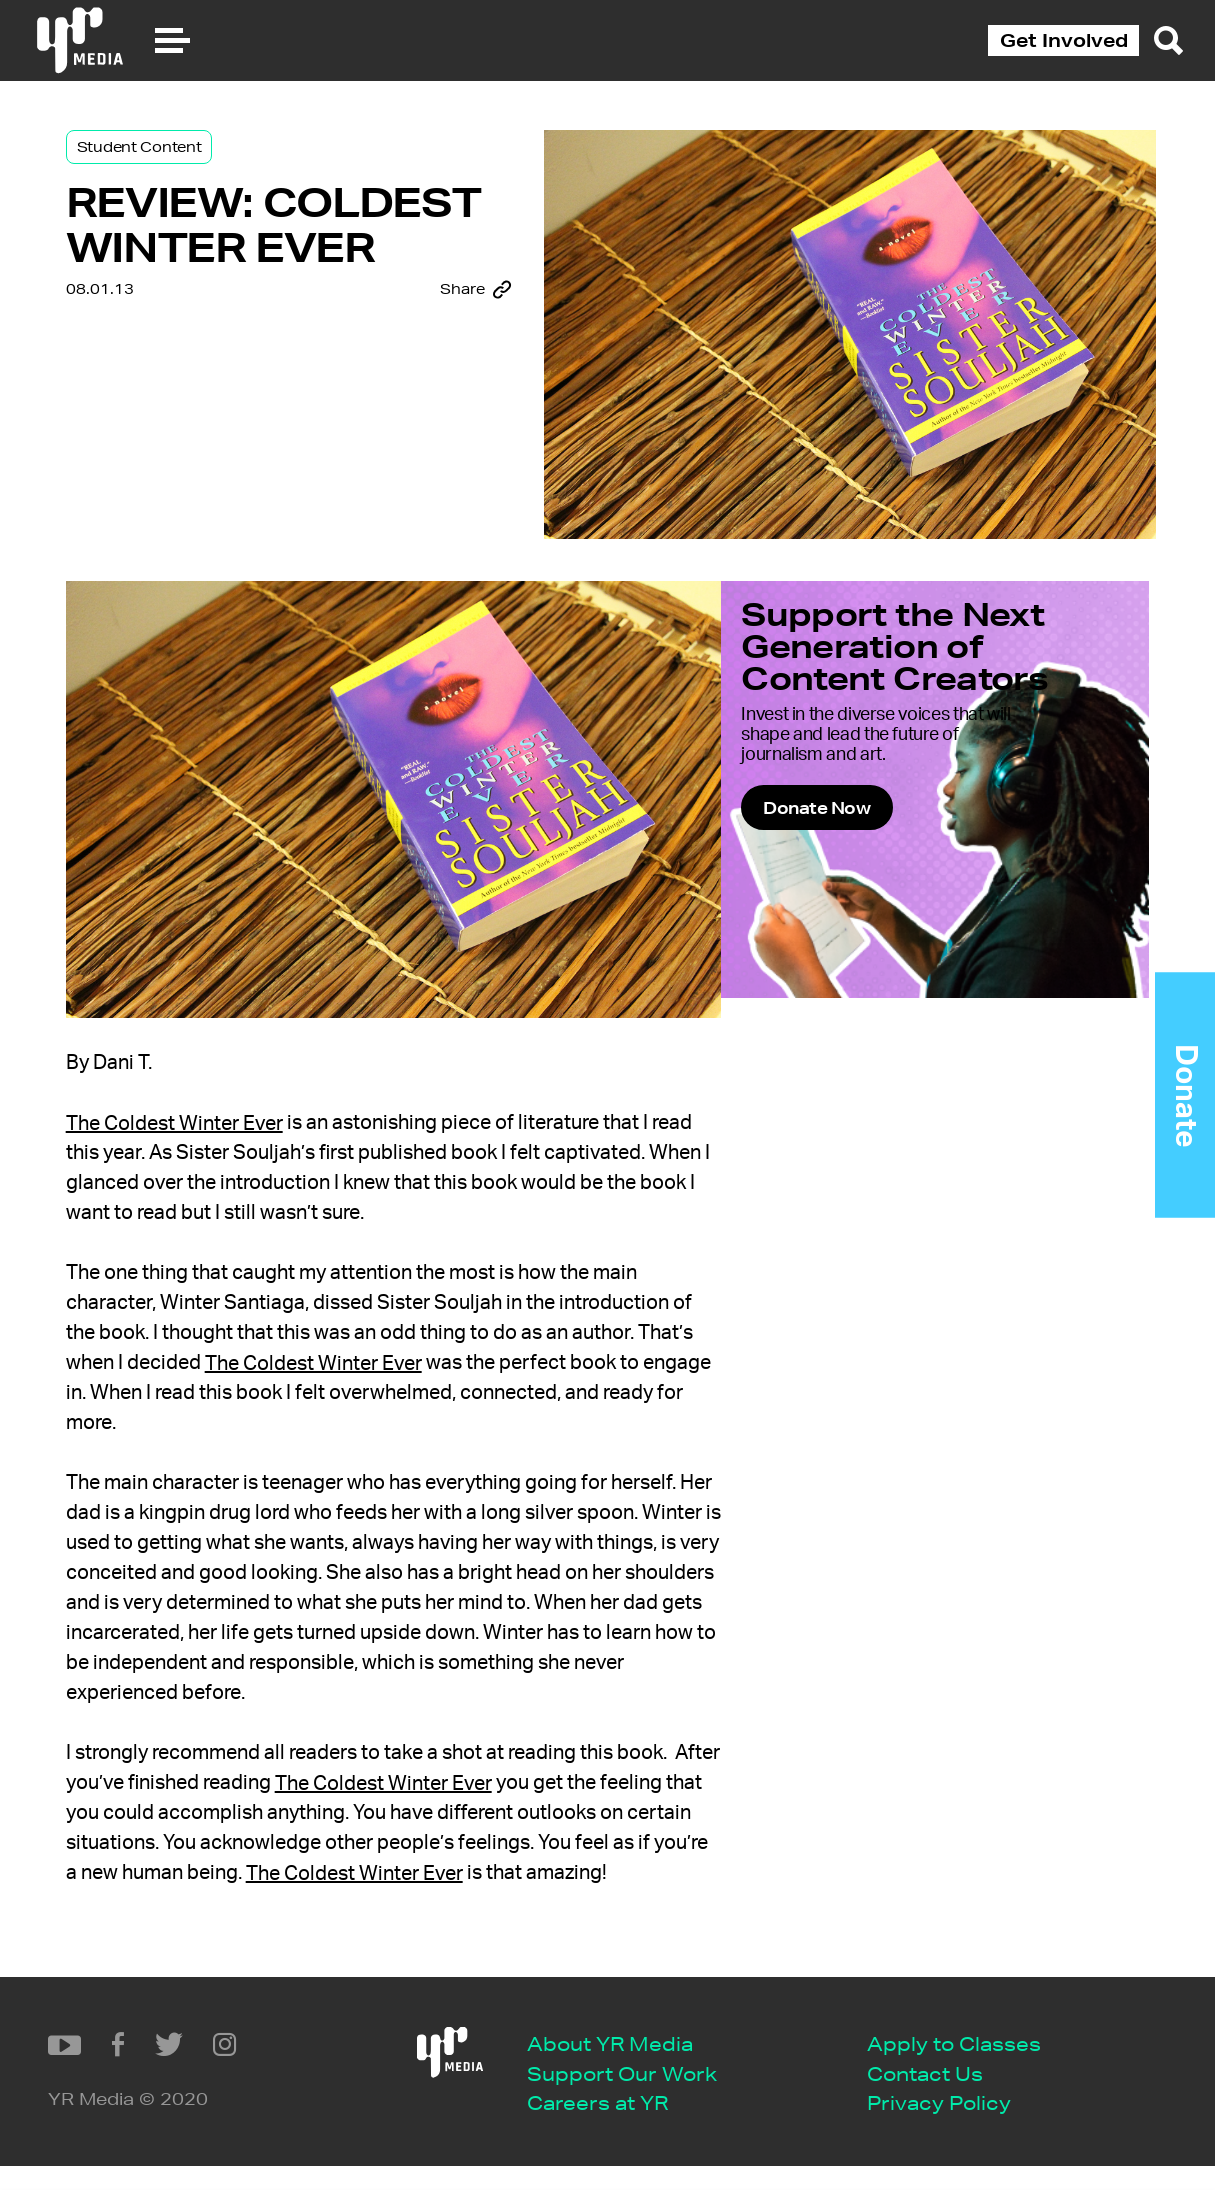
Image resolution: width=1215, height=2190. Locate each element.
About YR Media (253, 2066)
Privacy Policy (582, 2126)
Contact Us (568, 2096)
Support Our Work (265, 2096)
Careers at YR (240, 2126)
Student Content (173, 162)
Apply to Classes (597, 2066)
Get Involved (1064, 40)
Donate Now (875, 868)
